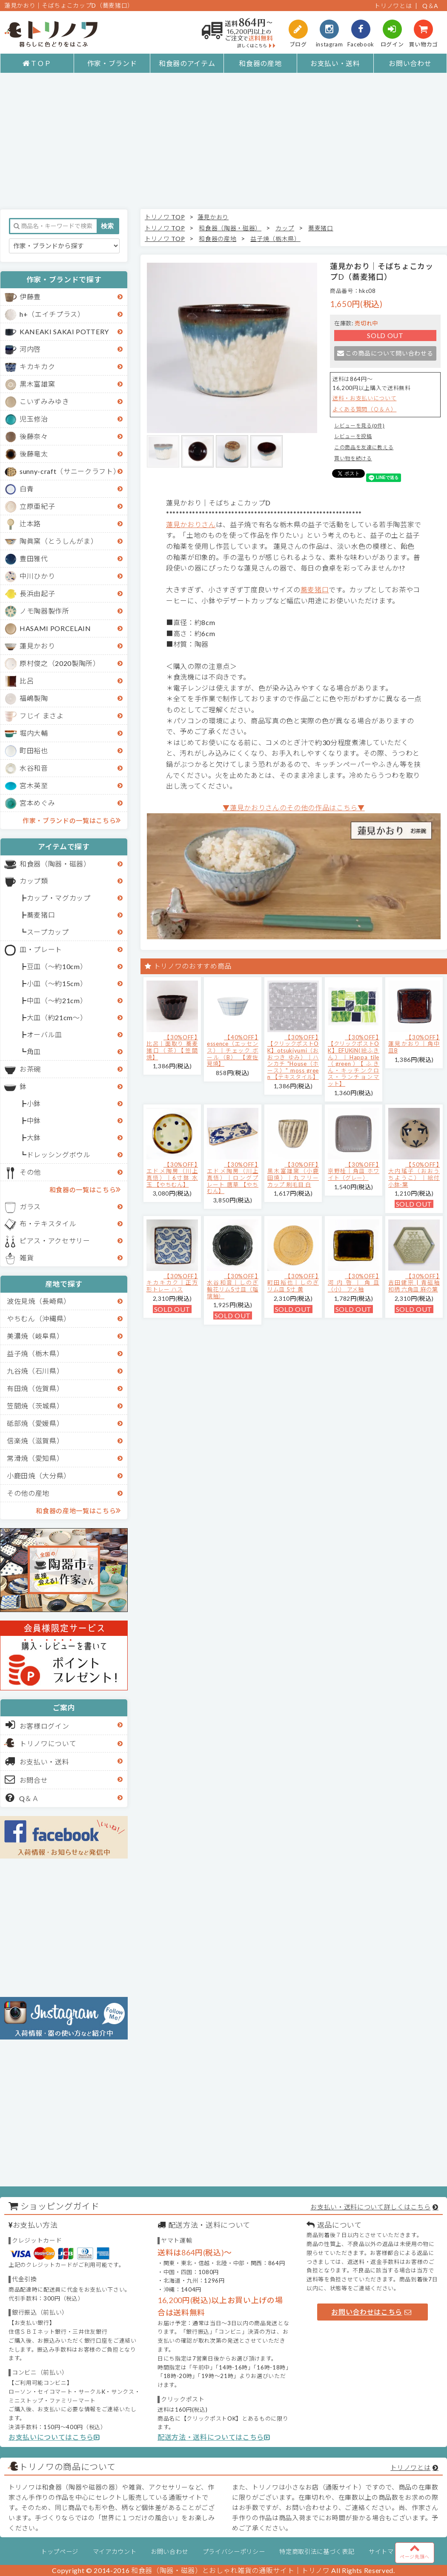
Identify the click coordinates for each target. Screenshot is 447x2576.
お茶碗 (30, 1069)
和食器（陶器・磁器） (55, 864)
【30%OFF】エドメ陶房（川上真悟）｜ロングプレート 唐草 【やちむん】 (232, 1177)
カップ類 (34, 881)
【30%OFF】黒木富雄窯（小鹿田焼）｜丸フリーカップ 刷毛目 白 (293, 1174)
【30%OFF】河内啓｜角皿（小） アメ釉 (353, 1283)
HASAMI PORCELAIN (55, 628)
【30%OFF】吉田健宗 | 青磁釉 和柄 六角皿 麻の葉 (414, 1283)
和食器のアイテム (187, 63)
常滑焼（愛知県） (35, 1458)
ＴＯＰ (37, 63)
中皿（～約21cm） (57, 1000)
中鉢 (34, 1120)
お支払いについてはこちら (54, 2437)
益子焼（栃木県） (35, 1353)
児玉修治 (34, 419)
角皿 (34, 1051)
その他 (30, 1172)
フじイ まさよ (42, 715)
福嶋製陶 (34, 698)
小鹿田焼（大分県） (39, 1476)
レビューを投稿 (353, 436)
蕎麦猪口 (41, 915)
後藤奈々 (34, 436)
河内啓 (30, 349)
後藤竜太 (34, 454)
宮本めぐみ (37, 803)
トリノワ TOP (165, 217)
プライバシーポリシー (234, 2551)
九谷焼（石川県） (35, 1371)
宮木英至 (34, 785)
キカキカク (37, 366)
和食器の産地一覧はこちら (78, 1510)
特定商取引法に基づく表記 (316, 2551)
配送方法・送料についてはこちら (214, 2437)
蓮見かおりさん (191, 524)
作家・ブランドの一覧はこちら (72, 820)
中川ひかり (37, 576)
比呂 (27, 681)
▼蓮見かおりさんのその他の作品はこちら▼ (293, 807)
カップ (284, 228)
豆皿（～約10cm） (57, 966)
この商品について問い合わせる (385, 353)
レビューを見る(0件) (359, 425)
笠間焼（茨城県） (35, 1406)
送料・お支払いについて (364, 398)
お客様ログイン (37, 1724)
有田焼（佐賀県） (35, 1388)
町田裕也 (34, 750)
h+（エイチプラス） (52, 314)
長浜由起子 (37, 593)
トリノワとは (393, 5)
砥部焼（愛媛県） (35, 1423)
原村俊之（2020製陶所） (60, 663)
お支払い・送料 (335, 63)
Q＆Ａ (22, 1797)
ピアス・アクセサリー (55, 1240)
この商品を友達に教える (363, 447)
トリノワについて (48, 1743)
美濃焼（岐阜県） (35, 1336)
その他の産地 (28, 1493)
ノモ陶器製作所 (44, 611)
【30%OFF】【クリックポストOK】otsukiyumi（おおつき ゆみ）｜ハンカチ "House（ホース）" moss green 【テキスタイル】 (293, 1057)
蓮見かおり (37, 646)
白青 (27, 489)
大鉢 (34, 1137)
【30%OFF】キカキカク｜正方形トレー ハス (172, 1283)
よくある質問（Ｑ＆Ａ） (364, 409)
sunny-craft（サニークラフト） (70, 471)
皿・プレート (41, 949)
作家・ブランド (112, 63)
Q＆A (430, 5)
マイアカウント (115, 2551)
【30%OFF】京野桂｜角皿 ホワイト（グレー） (353, 1171)
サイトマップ (387, 2551)
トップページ (59, 2551)
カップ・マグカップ (59, 898)
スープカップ (48, 932)
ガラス (30, 1206)
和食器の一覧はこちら (85, 1189)
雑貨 (27, 1258)
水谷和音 (34, 768)
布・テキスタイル (48, 1223)
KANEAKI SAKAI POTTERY (64, 331)
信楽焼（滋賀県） (35, 1441)
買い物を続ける (353, 458)
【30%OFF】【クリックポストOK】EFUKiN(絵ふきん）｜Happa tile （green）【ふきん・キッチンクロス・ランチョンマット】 (353, 1060)
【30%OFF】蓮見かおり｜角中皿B (414, 1044)
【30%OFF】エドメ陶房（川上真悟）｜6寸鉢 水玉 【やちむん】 (172, 1174)
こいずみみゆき (44, 401)
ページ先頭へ (415, 2551)
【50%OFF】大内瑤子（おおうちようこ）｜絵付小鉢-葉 (414, 1174)
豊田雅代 (34, 558)
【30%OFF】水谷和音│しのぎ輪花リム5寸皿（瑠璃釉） (232, 1286)
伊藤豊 (30, 297)
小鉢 (34, 1103)
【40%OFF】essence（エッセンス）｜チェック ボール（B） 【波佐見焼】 (232, 1050)
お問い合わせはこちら (371, 2312)
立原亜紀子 (37, 506)
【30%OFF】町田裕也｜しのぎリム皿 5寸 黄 (293, 1283)
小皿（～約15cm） (57, 983)
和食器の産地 (260, 63)
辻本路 (30, 523)
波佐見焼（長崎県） (39, 1301)
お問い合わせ (410, 63)
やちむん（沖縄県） (39, 1318)
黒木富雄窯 (37, 384)
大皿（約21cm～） (57, 1017)
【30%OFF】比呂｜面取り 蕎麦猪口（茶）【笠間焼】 (172, 1047)
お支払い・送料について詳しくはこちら (370, 2207)
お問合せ (27, 1779)
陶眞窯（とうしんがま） (58, 541)
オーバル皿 (44, 1034)
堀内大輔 (34, 733)
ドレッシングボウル (59, 1154)
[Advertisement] (223, 141)
